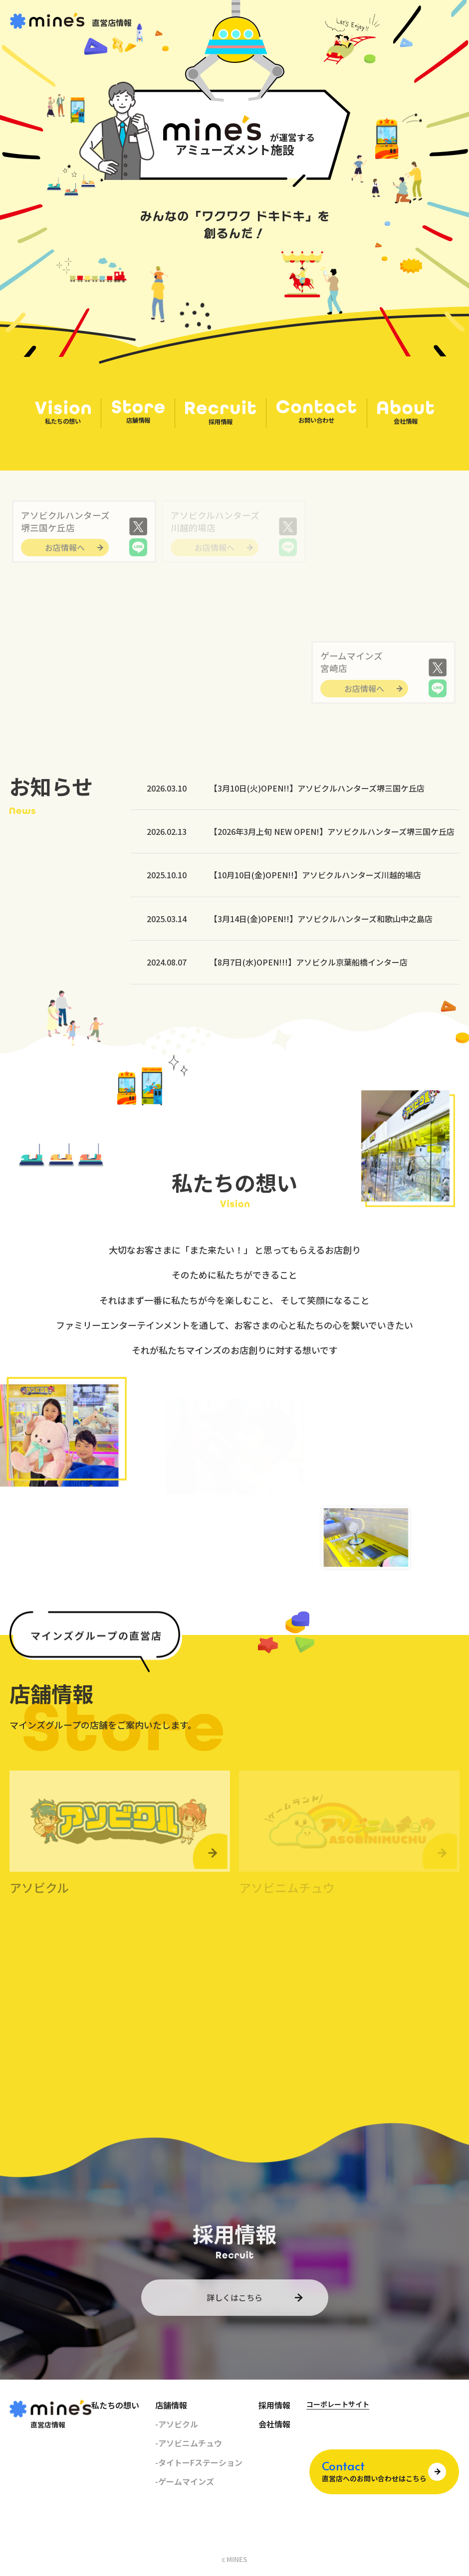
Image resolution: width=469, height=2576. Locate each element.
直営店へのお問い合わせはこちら (374, 2472)
